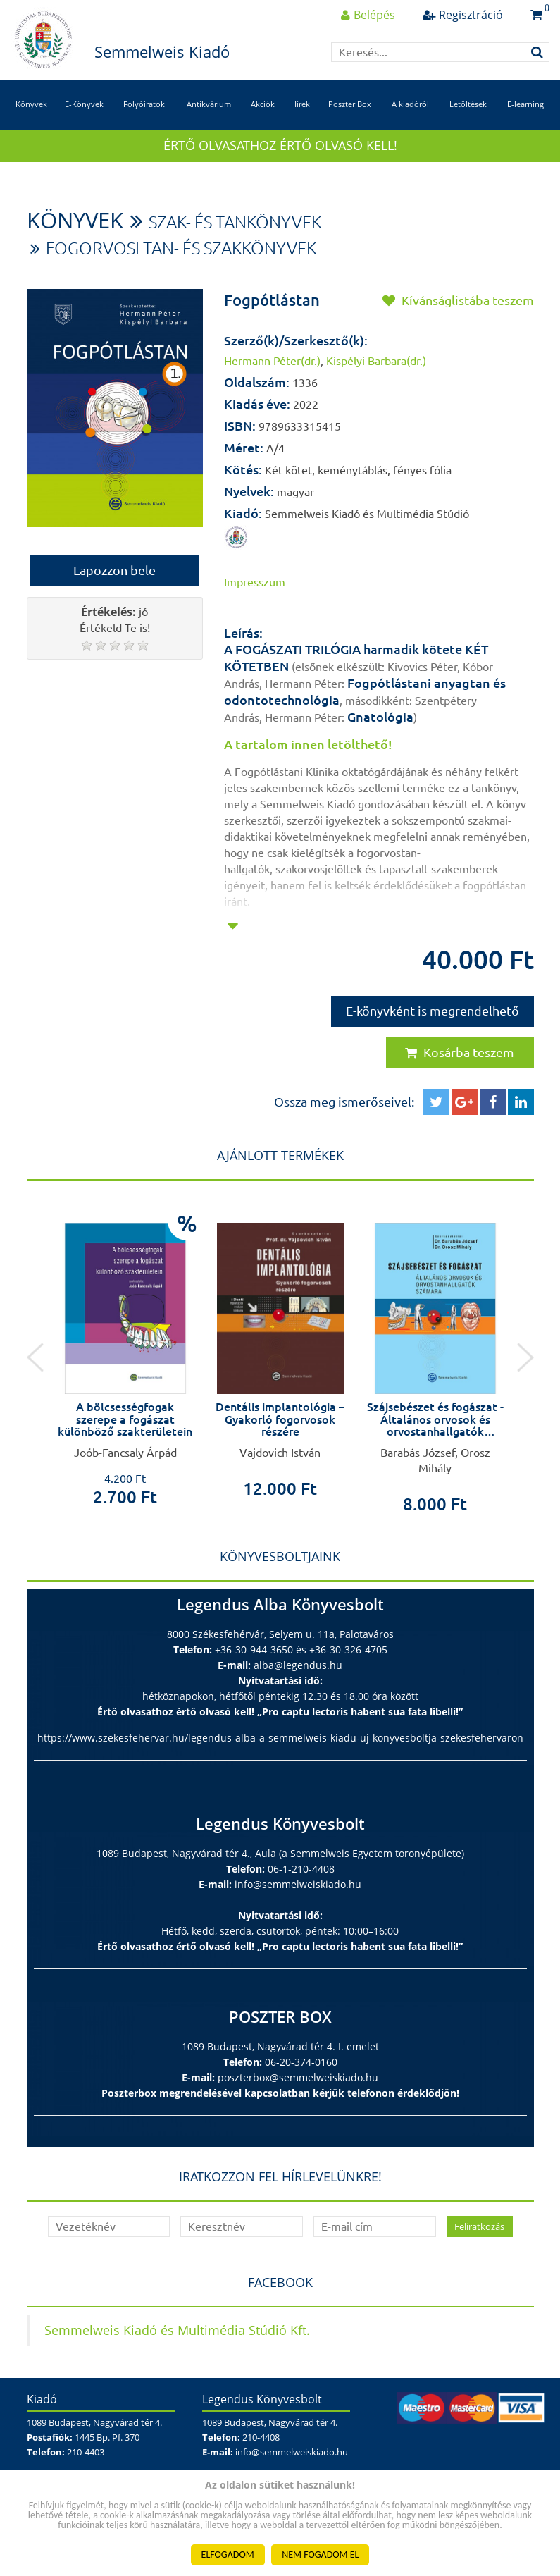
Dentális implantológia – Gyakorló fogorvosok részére (280, 1419)
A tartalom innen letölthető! (308, 744)
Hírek (300, 104)
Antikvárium (209, 104)
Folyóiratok (144, 104)
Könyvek (31, 104)
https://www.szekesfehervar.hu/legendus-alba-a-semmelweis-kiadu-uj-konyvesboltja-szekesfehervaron (280, 1737)
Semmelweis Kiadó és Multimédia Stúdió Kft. (177, 2330)
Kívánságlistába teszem (458, 300)
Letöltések (468, 104)
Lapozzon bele (114, 570)
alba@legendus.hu (298, 1665)
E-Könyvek (84, 104)
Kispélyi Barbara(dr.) (376, 361)
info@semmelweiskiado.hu (298, 1884)
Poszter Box (349, 104)
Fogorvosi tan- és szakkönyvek (181, 248)
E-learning (525, 104)
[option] (125, 1353)
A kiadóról (410, 104)
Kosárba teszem (459, 1052)
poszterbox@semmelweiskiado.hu (298, 2077)
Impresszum (254, 582)
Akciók (263, 104)
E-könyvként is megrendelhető (432, 1011)
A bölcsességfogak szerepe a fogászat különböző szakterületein (125, 1419)
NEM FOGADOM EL (320, 2554)
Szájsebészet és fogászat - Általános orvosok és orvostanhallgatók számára (435, 1425)
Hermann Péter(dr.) (272, 361)
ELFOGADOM (227, 2554)
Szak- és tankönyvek (235, 222)
